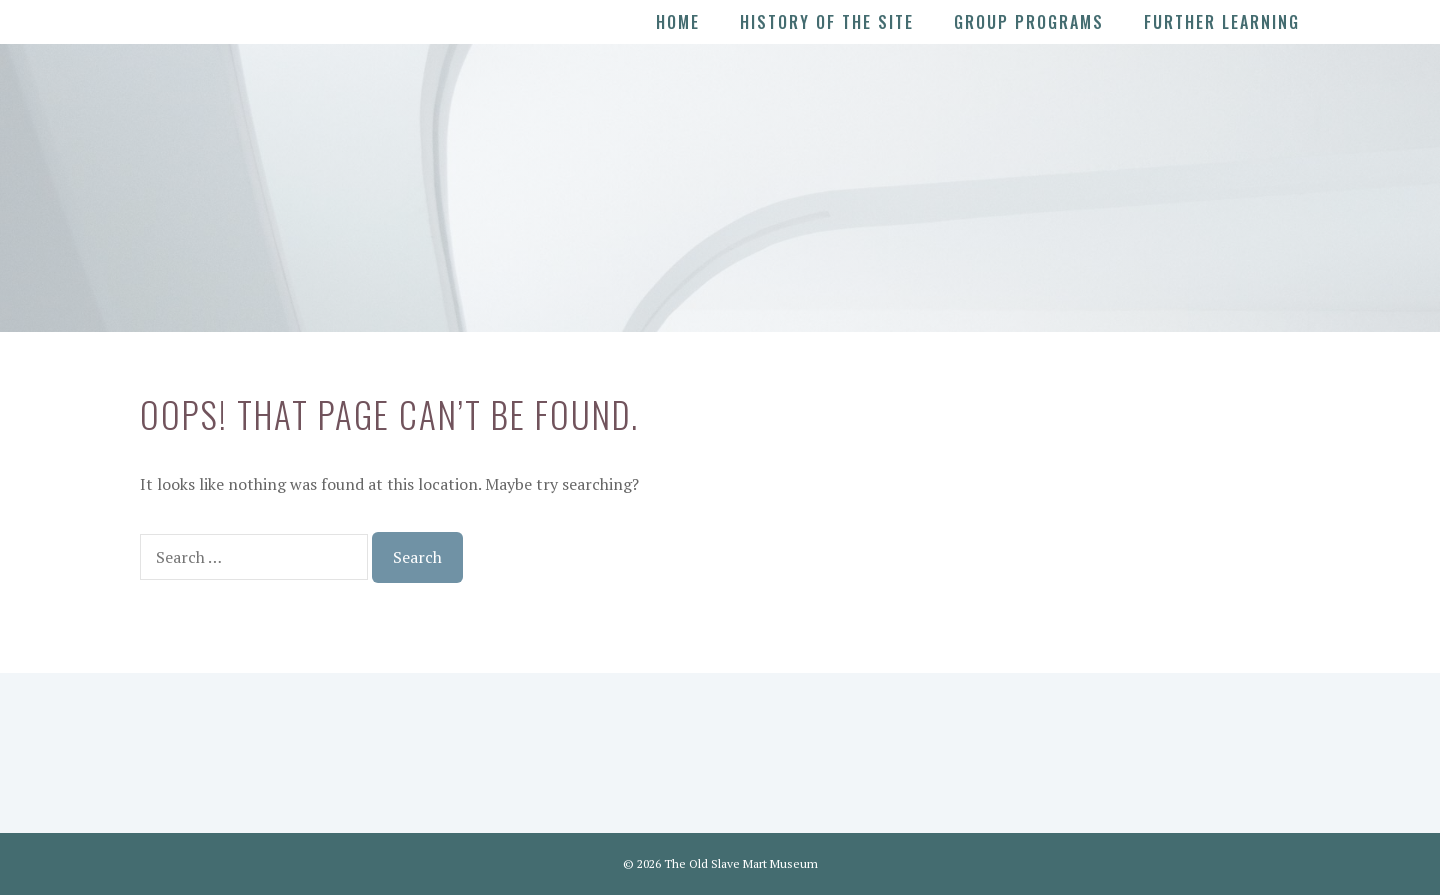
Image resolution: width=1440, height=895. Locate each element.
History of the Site (827, 22)
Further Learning (1222, 22)
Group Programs (1029, 22)
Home (678, 22)
